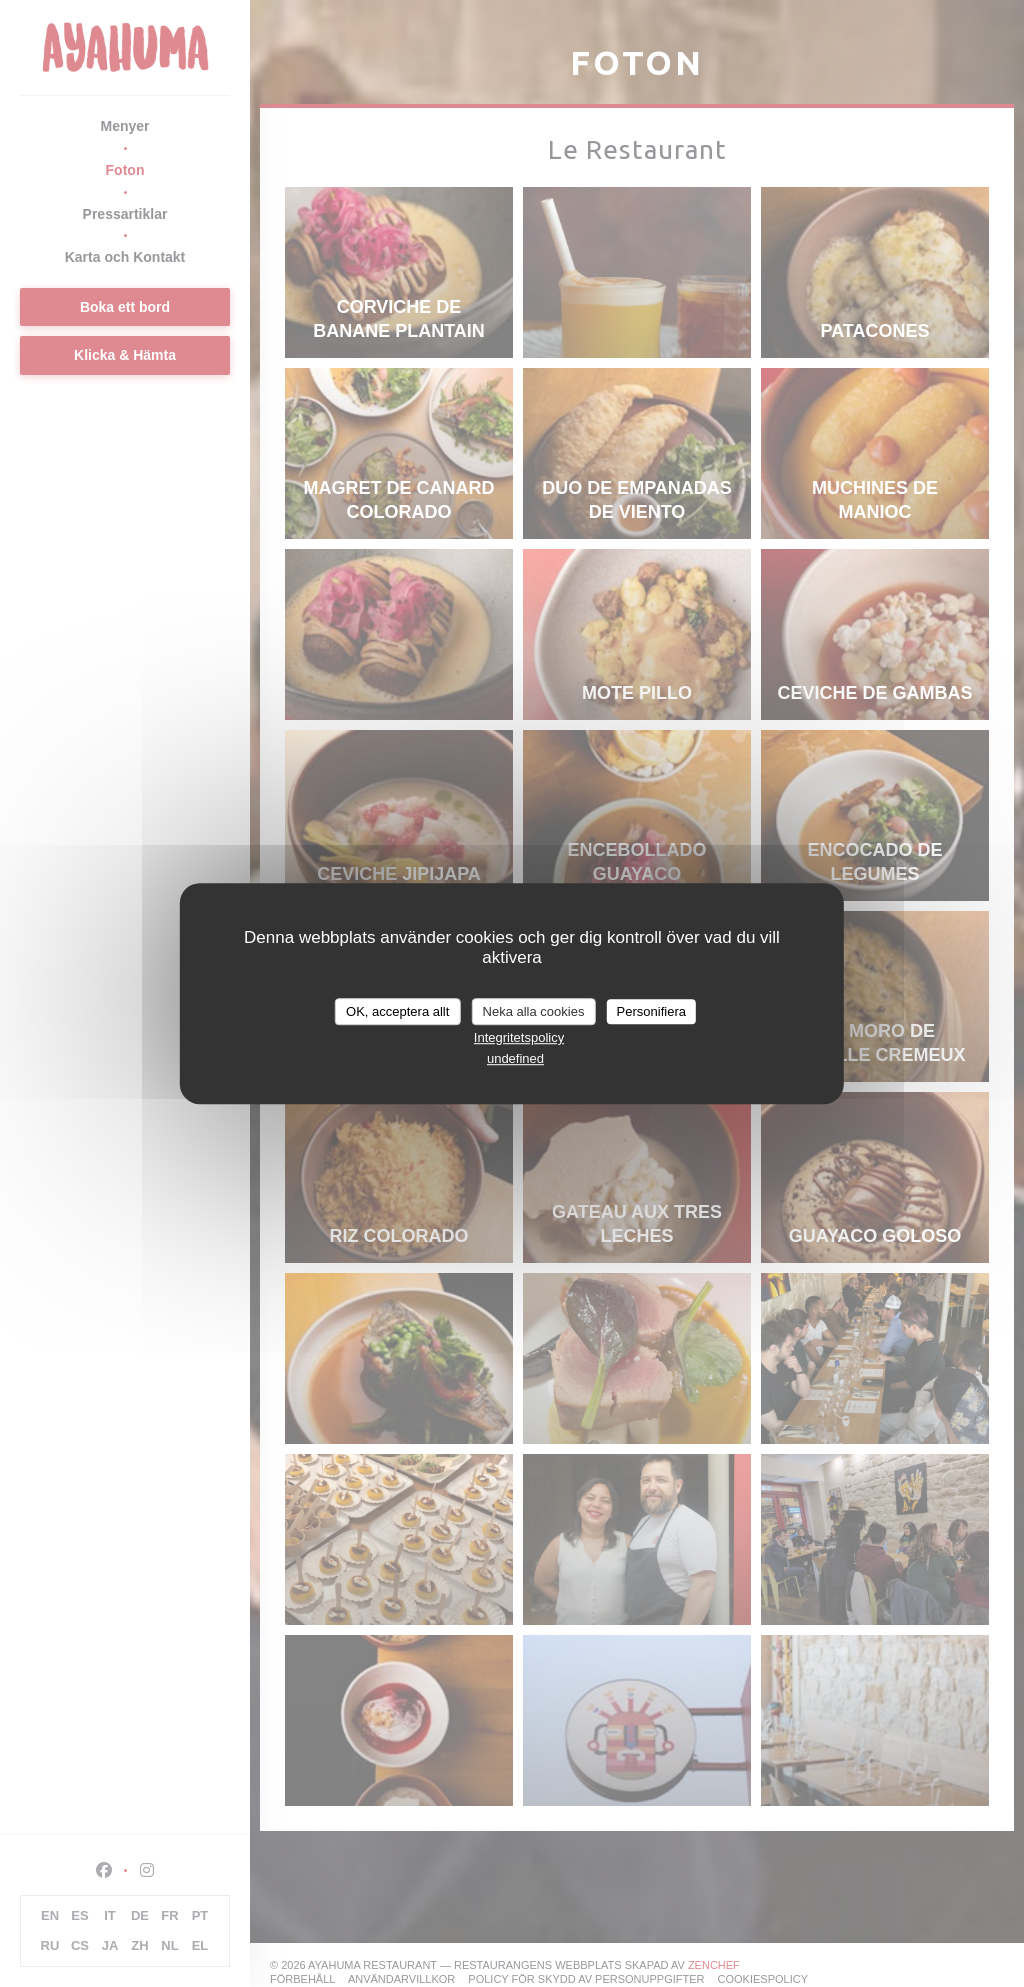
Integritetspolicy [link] (519, 1037)
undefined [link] (515, 1058)
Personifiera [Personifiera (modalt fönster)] (651, 1011)
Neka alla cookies (534, 1011)
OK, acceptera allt (397, 1011)
